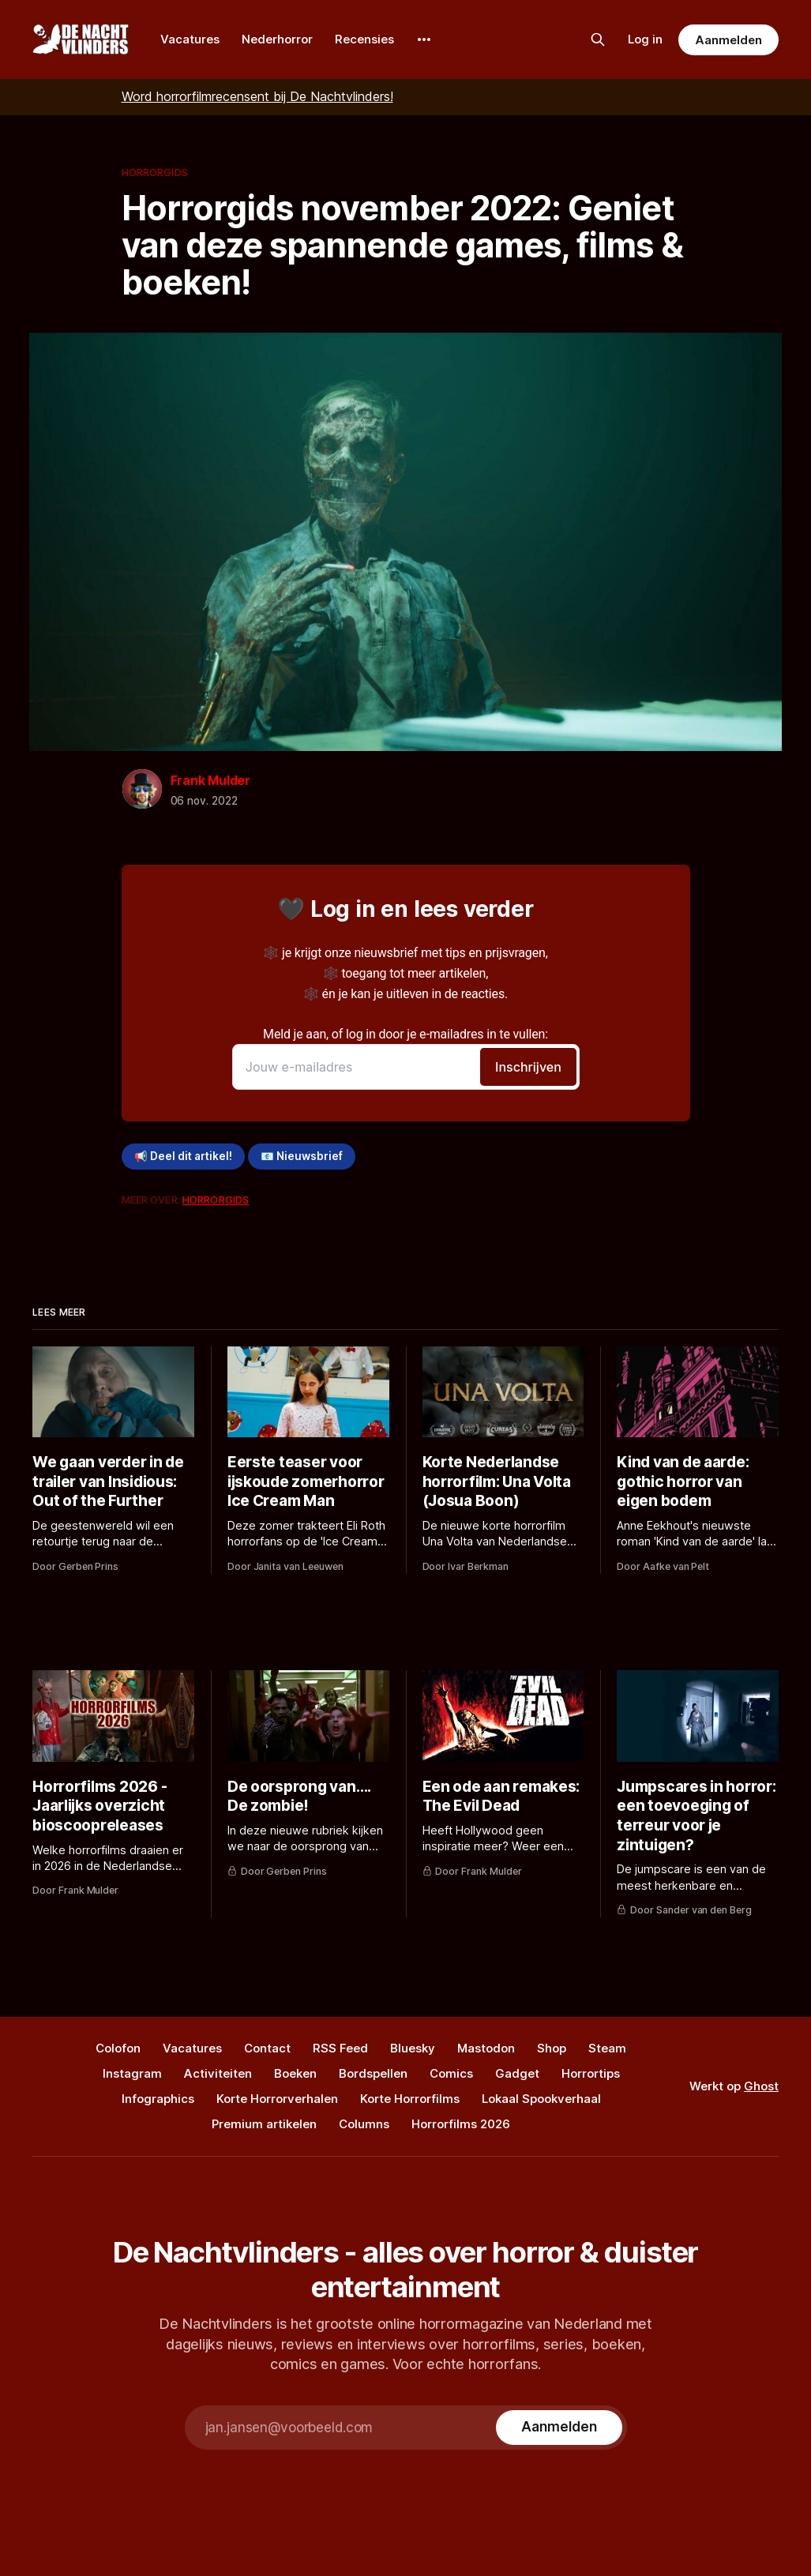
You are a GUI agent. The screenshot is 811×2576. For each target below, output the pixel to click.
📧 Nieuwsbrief (302, 1156)
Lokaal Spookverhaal (541, 2098)
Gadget (517, 2073)
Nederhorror (277, 39)
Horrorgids (155, 172)
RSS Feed (340, 2048)
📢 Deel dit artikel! (183, 1156)
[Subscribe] (558, 2427)
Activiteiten (218, 2073)
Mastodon (486, 2048)
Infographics (158, 2098)
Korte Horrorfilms (410, 2098)
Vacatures (190, 39)
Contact (267, 2048)
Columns (364, 2123)
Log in (645, 39)
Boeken (295, 2073)
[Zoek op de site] (597, 39)
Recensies (364, 39)
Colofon (118, 2048)
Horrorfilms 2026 (460, 2123)
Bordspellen (373, 2073)
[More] (424, 39)
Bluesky (412, 2048)
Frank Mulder (211, 780)
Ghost (761, 2085)
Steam (607, 2048)
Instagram (132, 2073)
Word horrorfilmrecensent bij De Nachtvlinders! (257, 96)
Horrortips (590, 2073)
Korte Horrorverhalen (277, 2098)
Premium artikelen (264, 2123)
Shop (551, 2048)
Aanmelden (728, 39)
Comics (451, 2073)
